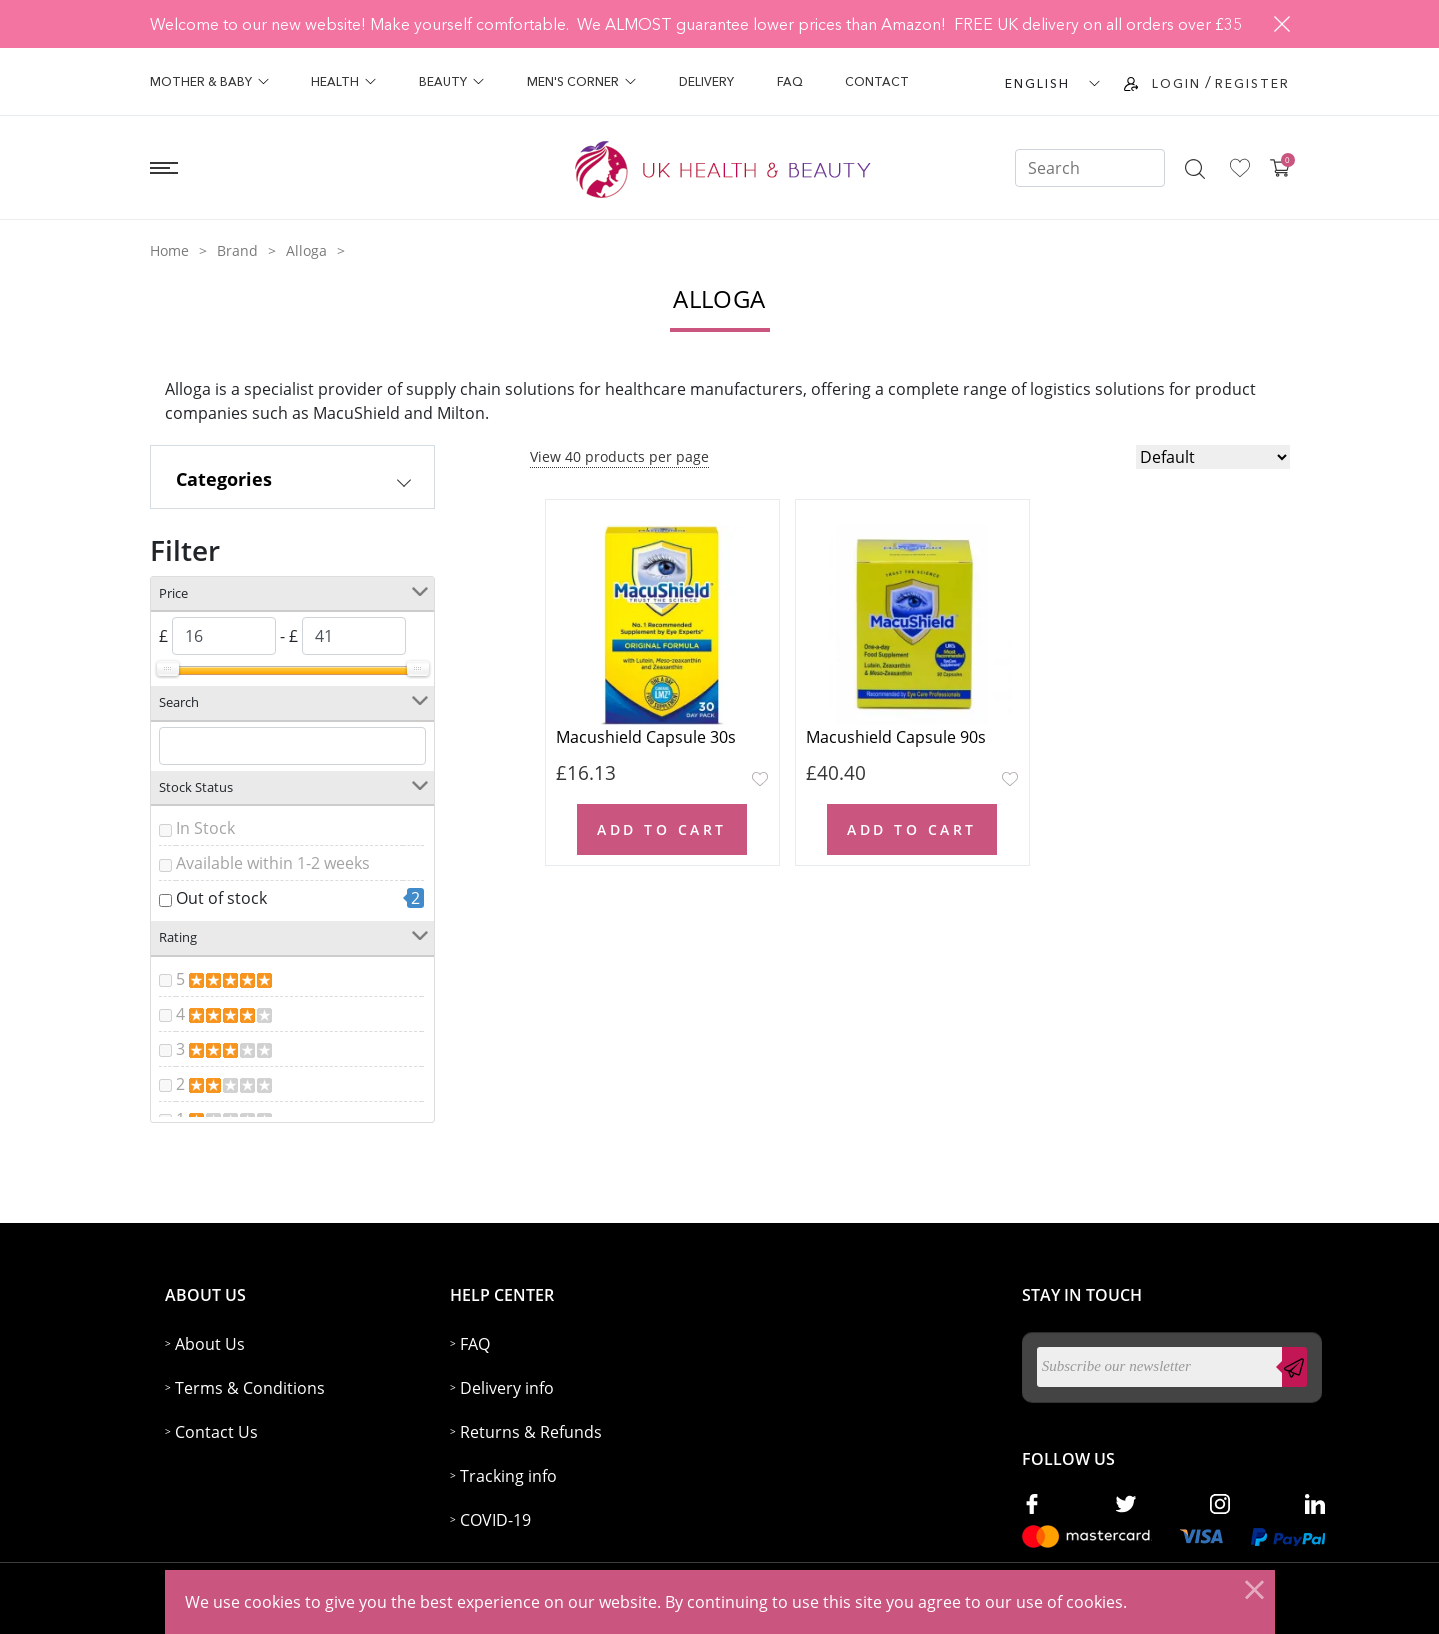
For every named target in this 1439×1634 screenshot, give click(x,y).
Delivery (706, 81)
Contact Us (216, 1432)
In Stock (205, 828)
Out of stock (221, 898)
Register (1252, 83)
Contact (877, 81)
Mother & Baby (209, 81)
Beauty (451, 81)
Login (1176, 83)
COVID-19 (495, 1520)
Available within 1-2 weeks (273, 863)
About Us (210, 1344)
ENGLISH (1037, 83)
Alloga (306, 250)
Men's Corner (581, 81)
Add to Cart (662, 829)
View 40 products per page (619, 456)
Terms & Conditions (250, 1388)
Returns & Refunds (531, 1432)
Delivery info (507, 1388)
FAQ (790, 81)
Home (169, 250)
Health (343, 81)
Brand (237, 250)
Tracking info (508, 1476)
